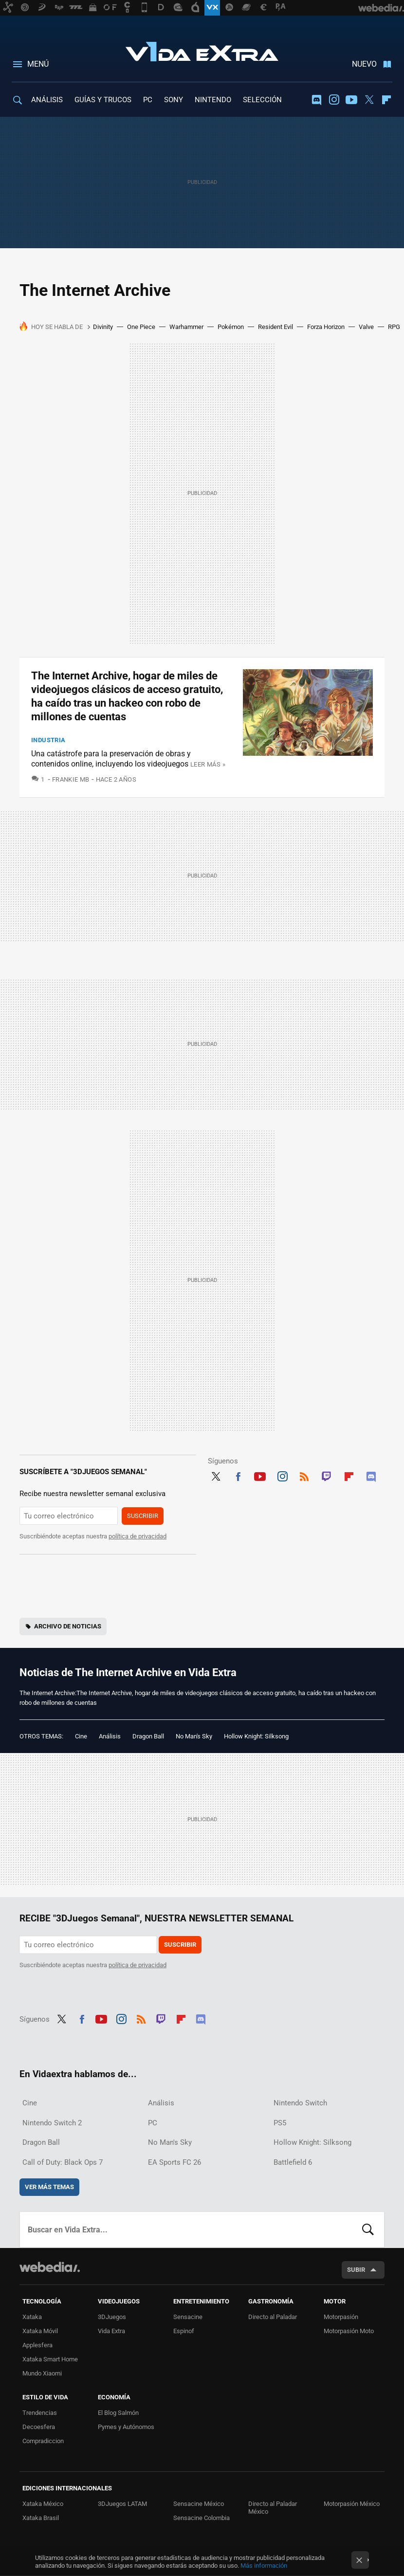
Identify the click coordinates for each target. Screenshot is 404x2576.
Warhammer (186, 326)
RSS (304, 1475)
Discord (316, 100)
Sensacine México (198, 2503)
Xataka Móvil (40, 2331)
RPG (394, 326)
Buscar (368, 2229)
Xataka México (42, 2503)
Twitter (369, 100)
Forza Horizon (326, 326)
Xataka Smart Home (50, 2359)
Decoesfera (38, 2426)
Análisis (110, 1736)
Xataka (32, 2316)
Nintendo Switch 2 (52, 2123)
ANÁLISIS (47, 99)
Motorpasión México (352, 2503)
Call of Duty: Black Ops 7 (62, 2162)
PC (147, 99)
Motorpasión (341, 2316)
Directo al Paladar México (272, 2507)
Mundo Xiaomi (42, 2373)
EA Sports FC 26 (174, 2162)
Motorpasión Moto (349, 2331)
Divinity (103, 326)
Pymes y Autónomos (126, 2426)
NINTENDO (213, 99)
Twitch (326, 1475)
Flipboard (386, 100)
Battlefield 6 (293, 2162)
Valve (366, 326)
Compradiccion (43, 2441)
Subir (356, 2269)
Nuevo (364, 64)
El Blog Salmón (118, 2412)
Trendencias (39, 2412)
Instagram (334, 100)
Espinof (183, 2331)
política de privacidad (137, 1536)
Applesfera (37, 2345)
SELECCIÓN (262, 99)
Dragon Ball (148, 1736)
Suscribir (142, 1515)
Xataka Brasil (40, 2517)
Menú (38, 64)
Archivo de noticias (67, 1626)
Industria (48, 740)
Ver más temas (49, 2187)
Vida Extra (202, 49)
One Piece (141, 326)
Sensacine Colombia (201, 2517)
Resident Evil (275, 326)
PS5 (280, 2123)
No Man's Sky (194, 1736)
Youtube (351, 100)
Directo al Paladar (272, 2316)
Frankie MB (71, 779)
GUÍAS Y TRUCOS (102, 99)
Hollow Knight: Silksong (256, 1736)
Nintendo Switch (300, 2103)
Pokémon (231, 326)
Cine (81, 1736)
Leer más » (207, 764)
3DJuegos (112, 2316)
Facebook (238, 1475)
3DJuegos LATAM (122, 2503)
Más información (263, 2565)
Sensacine (187, 2316)
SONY (173, 99)
